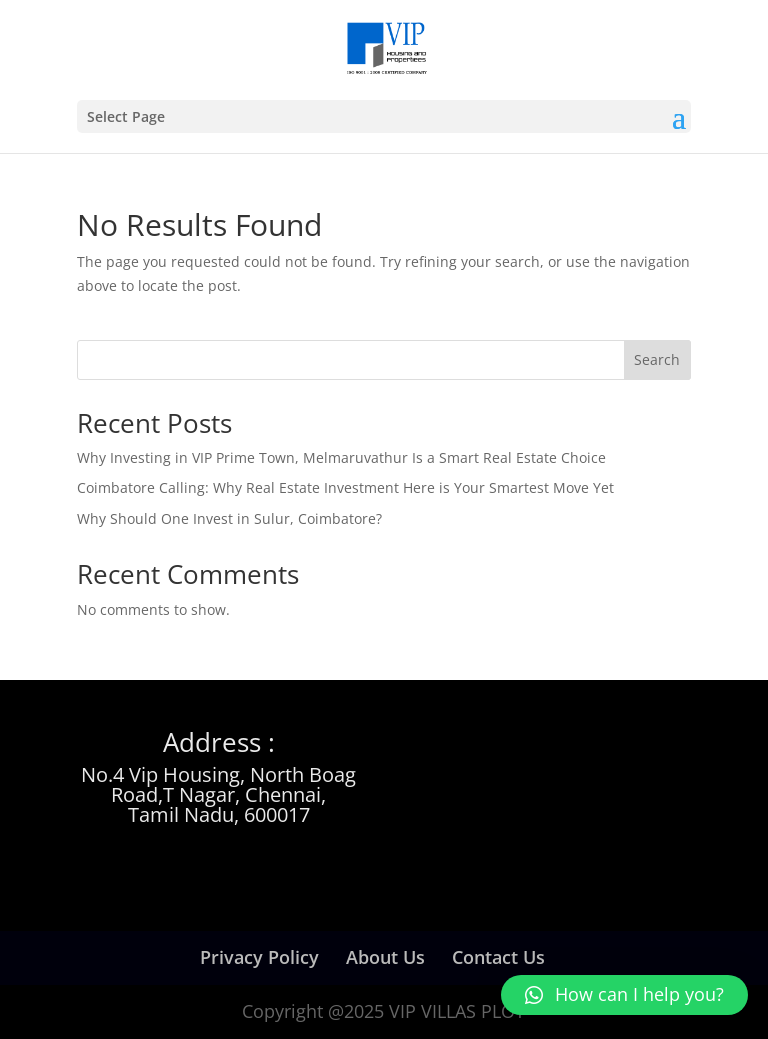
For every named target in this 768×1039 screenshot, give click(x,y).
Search (657, 359)
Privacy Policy (259, 957)
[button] (624, 995)
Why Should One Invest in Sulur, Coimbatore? (229, 518)
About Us (385, 957)
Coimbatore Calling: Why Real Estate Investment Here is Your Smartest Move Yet (345, 487)
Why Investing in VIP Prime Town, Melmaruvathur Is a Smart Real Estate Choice (341, 457)
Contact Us (498, 957)
